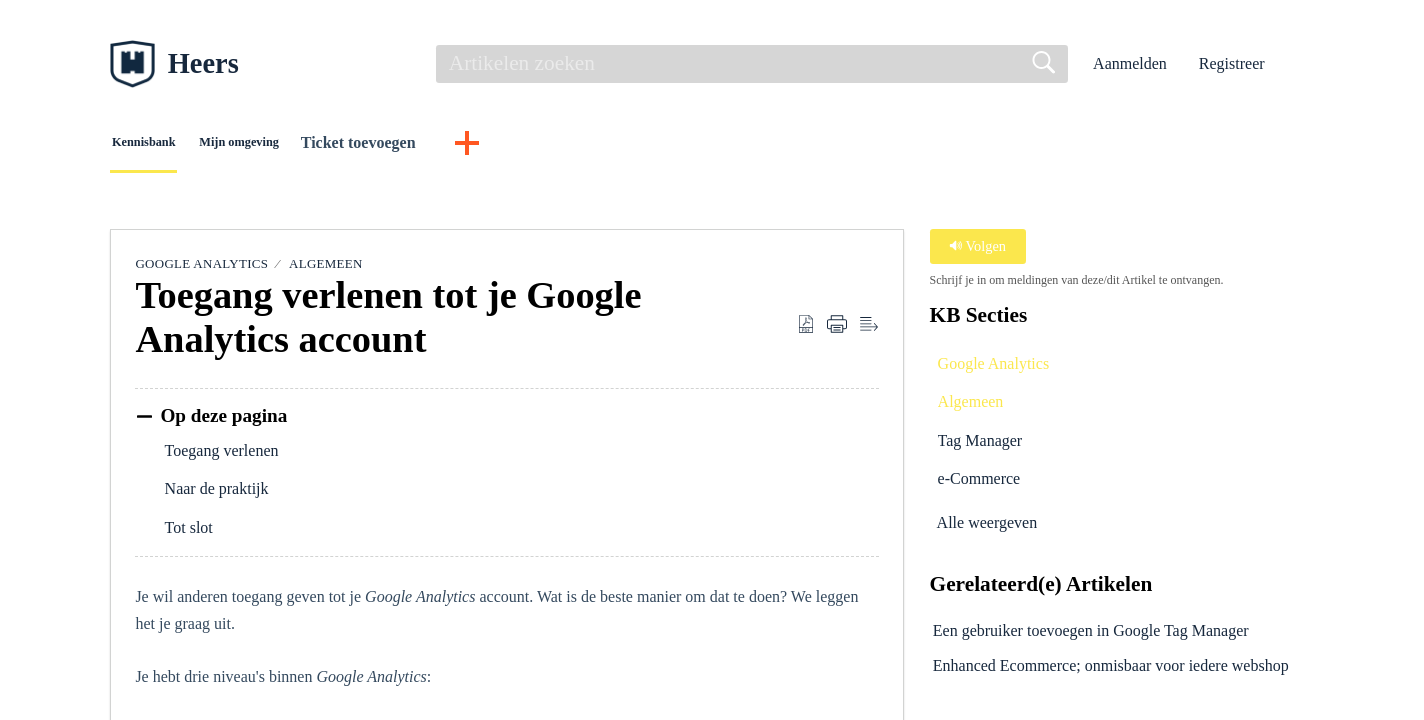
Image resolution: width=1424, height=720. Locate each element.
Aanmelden (1130, 63)
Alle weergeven (987, 529)
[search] (752, 64)
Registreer (1232, 63)
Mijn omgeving (350, 145)
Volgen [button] (977, 252)
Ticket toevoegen (504, 145)
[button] (1301, 64)
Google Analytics (201, 269)
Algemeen (326, 269)
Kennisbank (186, 145)
